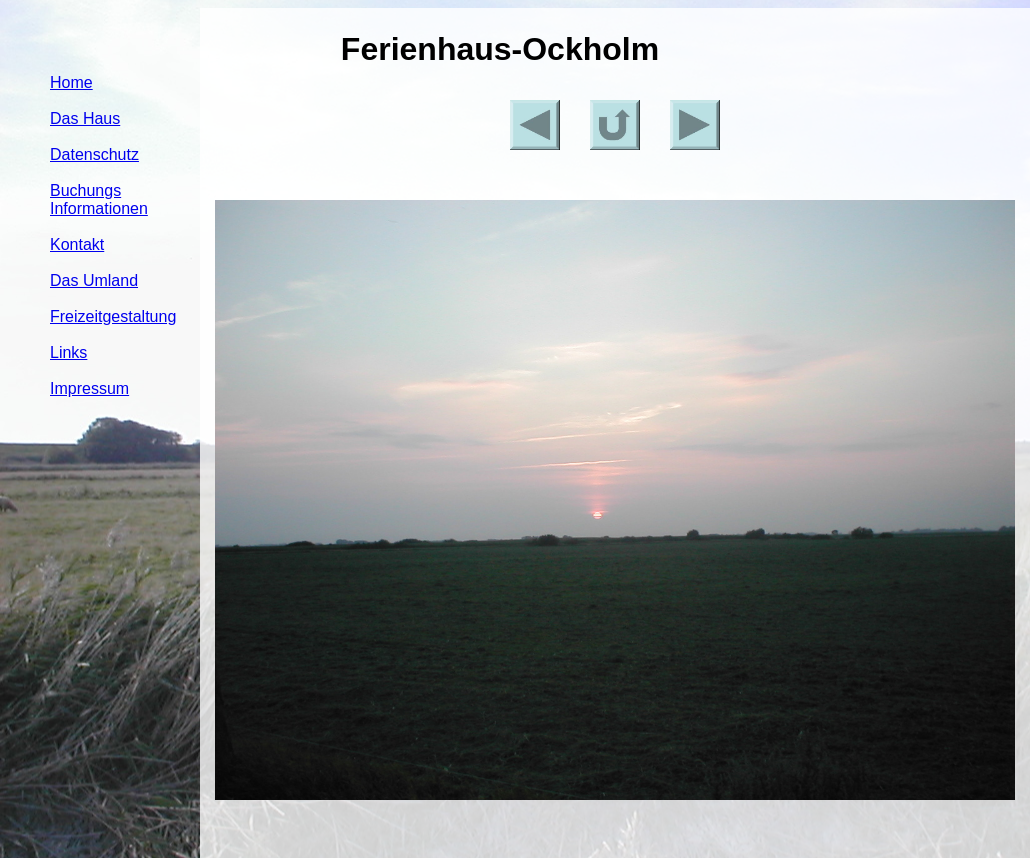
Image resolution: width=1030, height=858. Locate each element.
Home (71, 82)
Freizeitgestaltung (113, 316)
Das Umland (94, 280)
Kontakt (77, 244)
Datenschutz (94, 154)
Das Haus (85, 118)
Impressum (89, 388)
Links (68, 352)
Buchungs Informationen (99, 199)
